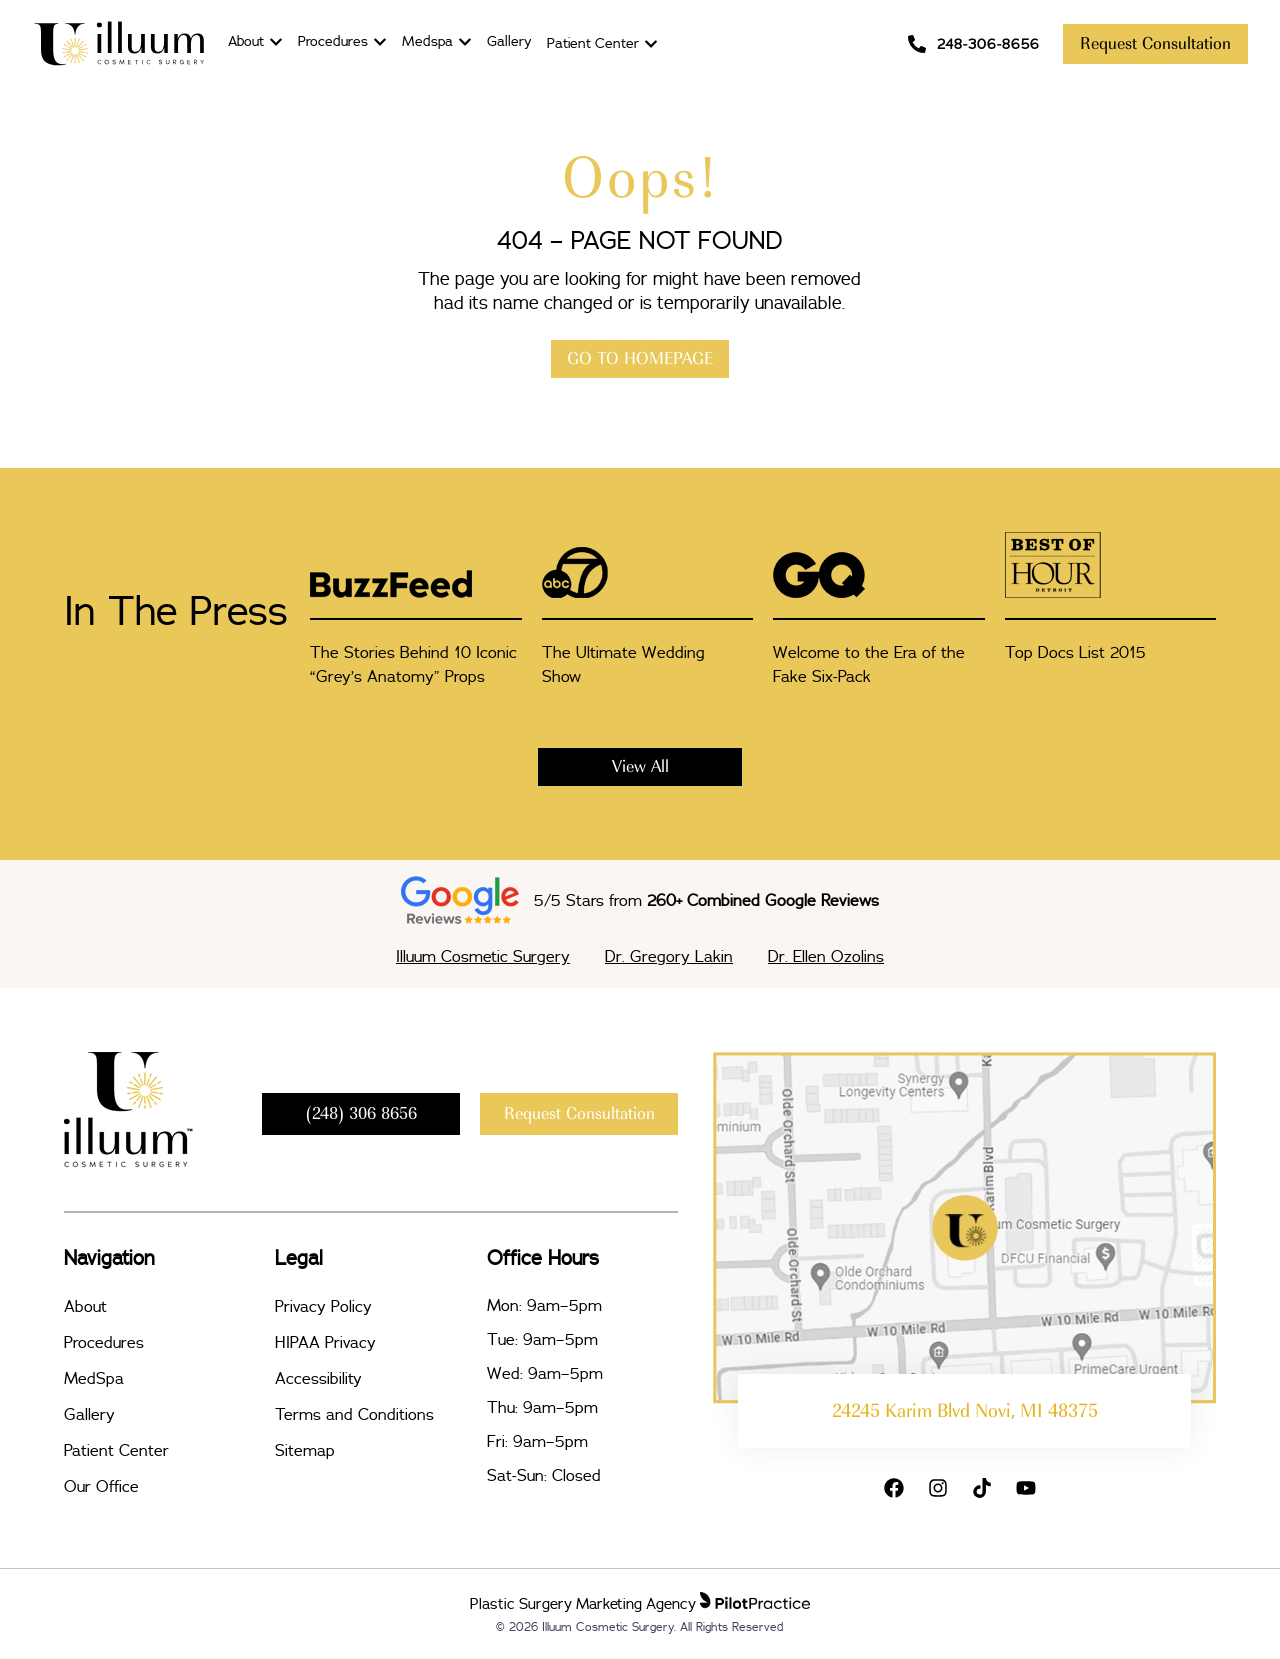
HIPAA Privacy (325, 1342)
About (85, 1306)
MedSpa (94, 1378)
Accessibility (318, 1378)
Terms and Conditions (354, 1414)
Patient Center (116, 1450)
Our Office (101, 1486)
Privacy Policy (323, 1306)
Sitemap (305, 1450)
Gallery (89, 1414)
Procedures (104, 1342)
